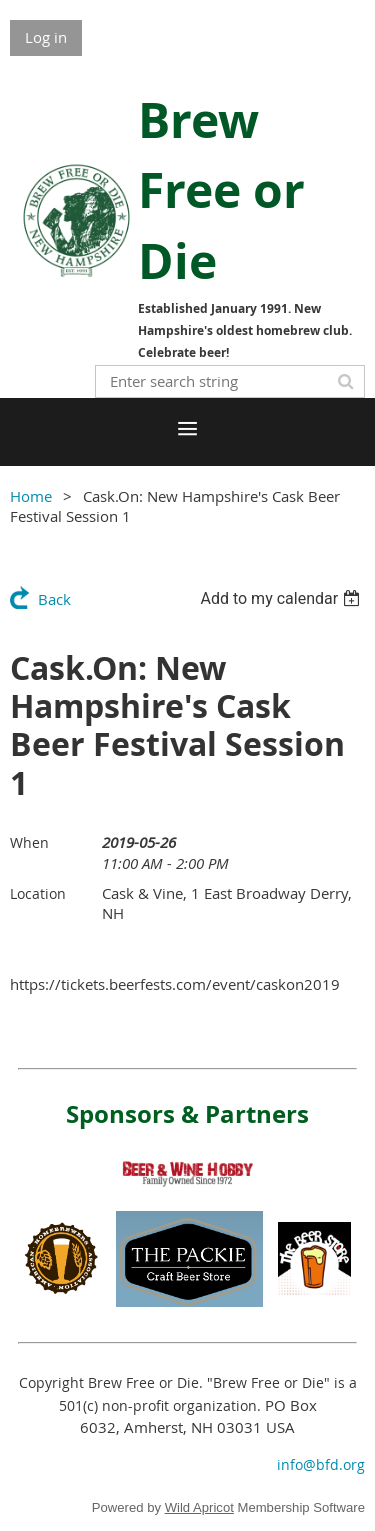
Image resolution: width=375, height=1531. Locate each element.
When (29, 842)
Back (54, 599)
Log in (46, 37)
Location (38, 893)
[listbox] (282, 598)
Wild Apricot (199, 1507)
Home (31, 496)
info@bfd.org (321, 1464)
